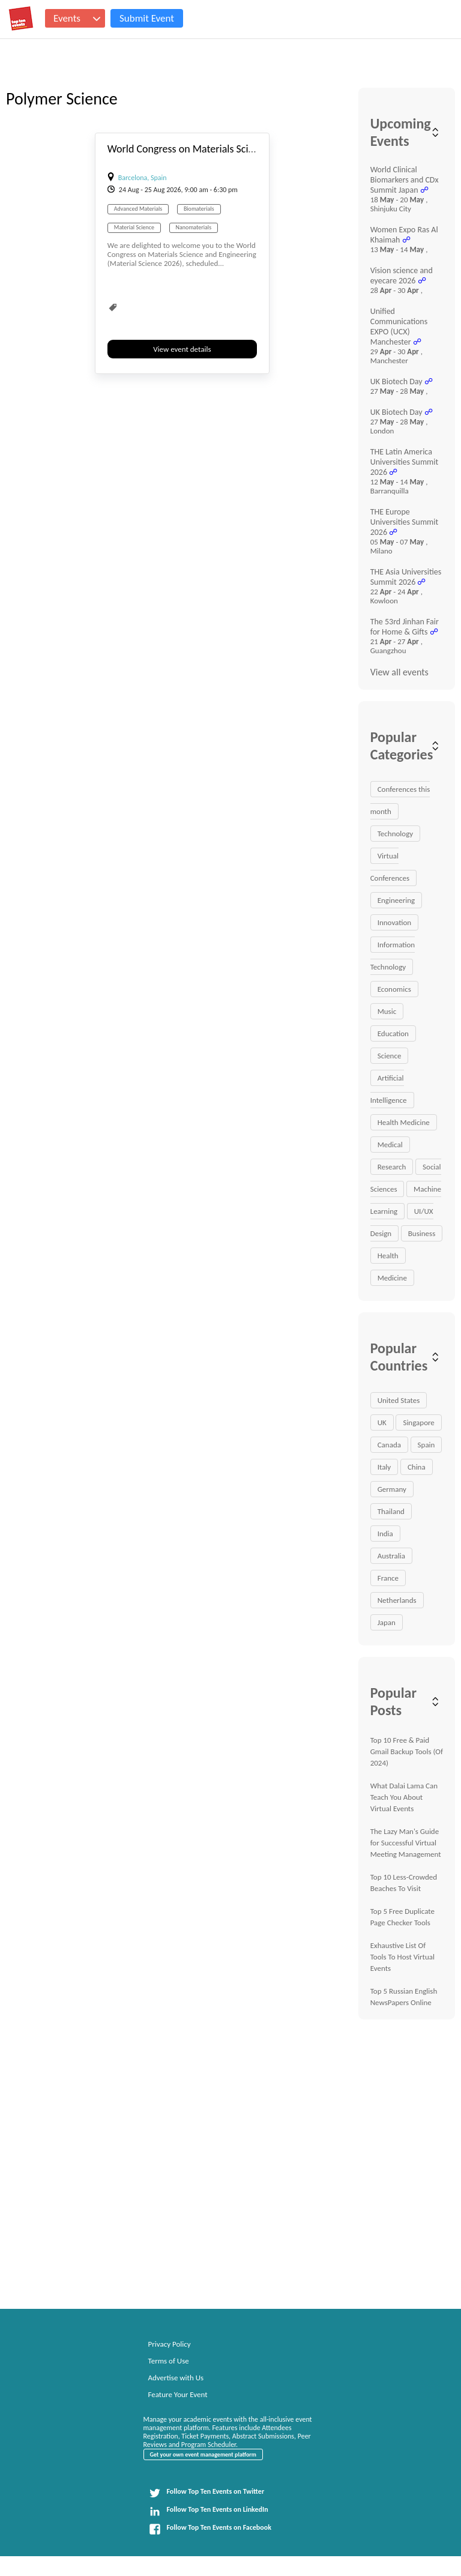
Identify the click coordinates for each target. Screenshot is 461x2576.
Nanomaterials (193, 227)
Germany (392, 1489)
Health (388, 1255)
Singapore (418, 1422)
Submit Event (146, 18)
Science (390, 1055)
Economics (394, 989)
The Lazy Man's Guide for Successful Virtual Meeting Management (405, 1843)
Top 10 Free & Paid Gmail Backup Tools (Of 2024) (406, 1751)
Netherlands (397, 1600)
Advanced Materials (138, 209)
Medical (390, 1144)
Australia (391, 1555)
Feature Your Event (178, 2394)
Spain (426, 1444)
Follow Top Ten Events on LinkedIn (208, 2511)
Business (421, 1233)
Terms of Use (168, 2360)
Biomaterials (199, 209)
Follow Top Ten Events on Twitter (207, 2493)
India (385, 1533)
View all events (399, 672)
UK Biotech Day (396, 381)
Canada (389, 1444)
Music (387, 1011)
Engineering (396, 900)
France (388, 1577)
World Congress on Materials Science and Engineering (225, 148)
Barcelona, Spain (142, 177)
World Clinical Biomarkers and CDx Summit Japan (404, 179)
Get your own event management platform (203, 2454)
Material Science (134, 227)
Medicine (392, 1277)
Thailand (391, 1511)
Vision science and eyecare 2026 (401, 275)
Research (392, 1166)
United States (399, 1400)
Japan (387, 1622)
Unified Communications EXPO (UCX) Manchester (399, 326)
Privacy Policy (169, 2343)
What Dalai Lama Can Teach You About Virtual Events (404, 1797)
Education (393, 1033)
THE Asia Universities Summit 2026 (405, 577)
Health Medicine (404, 1122)
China (417, 1466)
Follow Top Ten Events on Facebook (210, 2529)
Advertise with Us (176, 2377)
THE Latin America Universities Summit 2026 (404, 462)
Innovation (394, 922)
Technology (396, 833)
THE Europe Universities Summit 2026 (404, 522)
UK (382, 1422)
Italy (384, 1466)
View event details (182, 349)
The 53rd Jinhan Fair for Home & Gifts (404, 627)
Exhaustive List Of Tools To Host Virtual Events (402, 1957)
